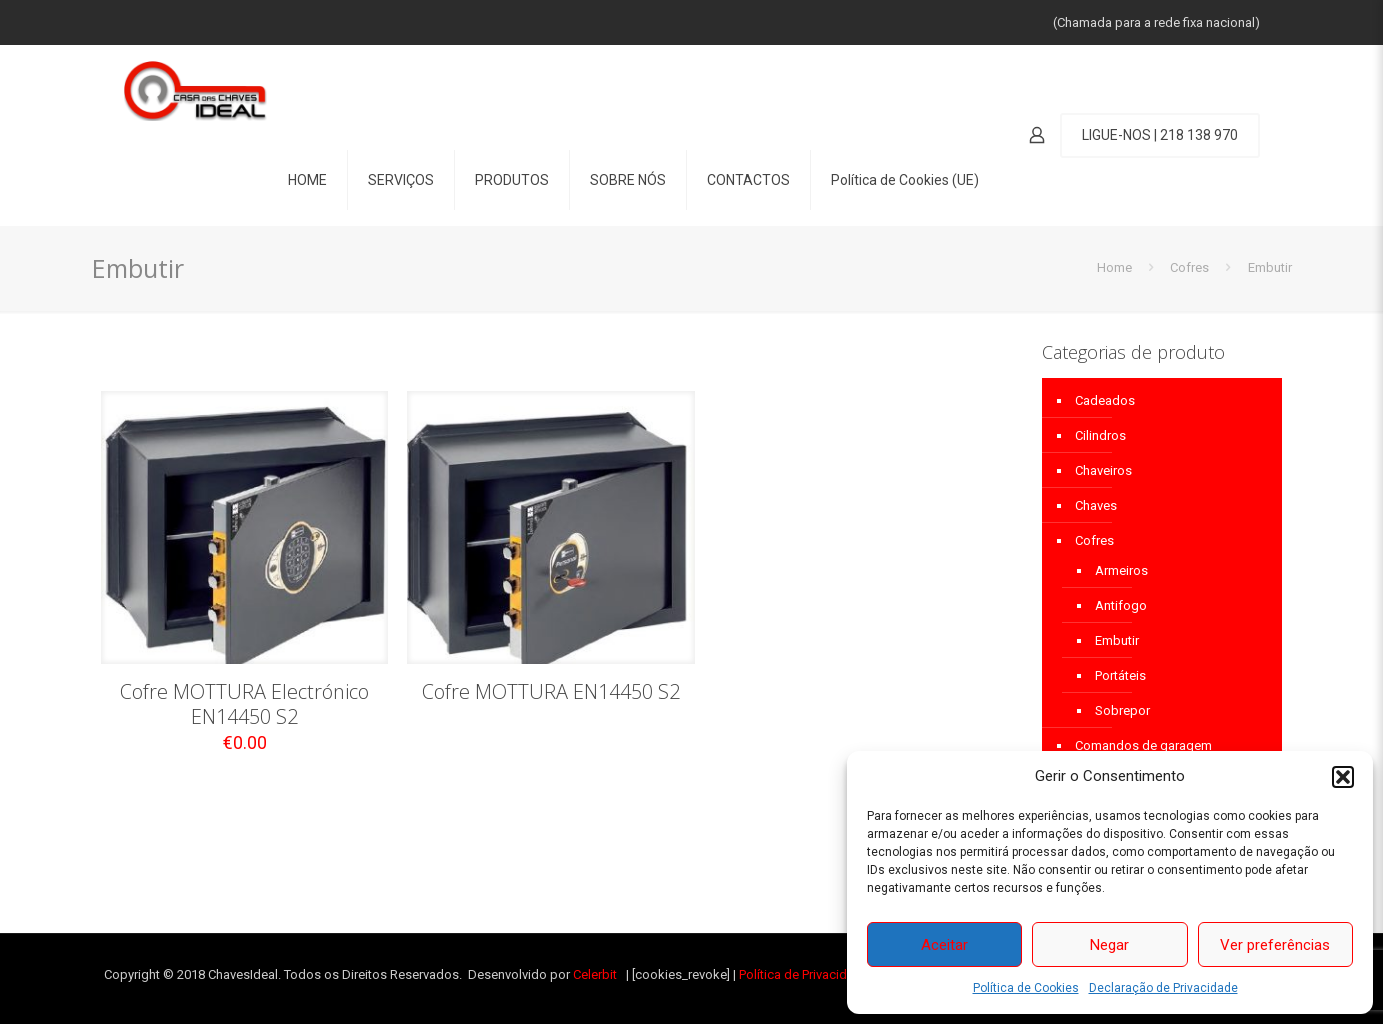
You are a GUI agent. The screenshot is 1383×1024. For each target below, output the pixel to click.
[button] (1343, 777)
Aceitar (944, 945)
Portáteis (1120, 675)
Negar (1109, 945)
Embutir (1117, 640)
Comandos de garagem (1143, 745)
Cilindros (1100, 435)
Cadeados (1105, 400)
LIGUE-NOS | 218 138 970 (1160, 135)
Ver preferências (1275, 945)
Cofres (1189, 267)
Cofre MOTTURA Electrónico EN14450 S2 (244, 704)
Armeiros (1121, 570)
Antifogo (1121, 605)
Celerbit (595, 974)
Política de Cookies (1026, 988)
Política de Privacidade (804, 974)
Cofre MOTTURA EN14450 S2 (551, 691)
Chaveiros (1103, 470)
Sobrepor (1122, 710)
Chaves (1096, 505)
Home (1114, 267)
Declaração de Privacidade (1163, 988)
